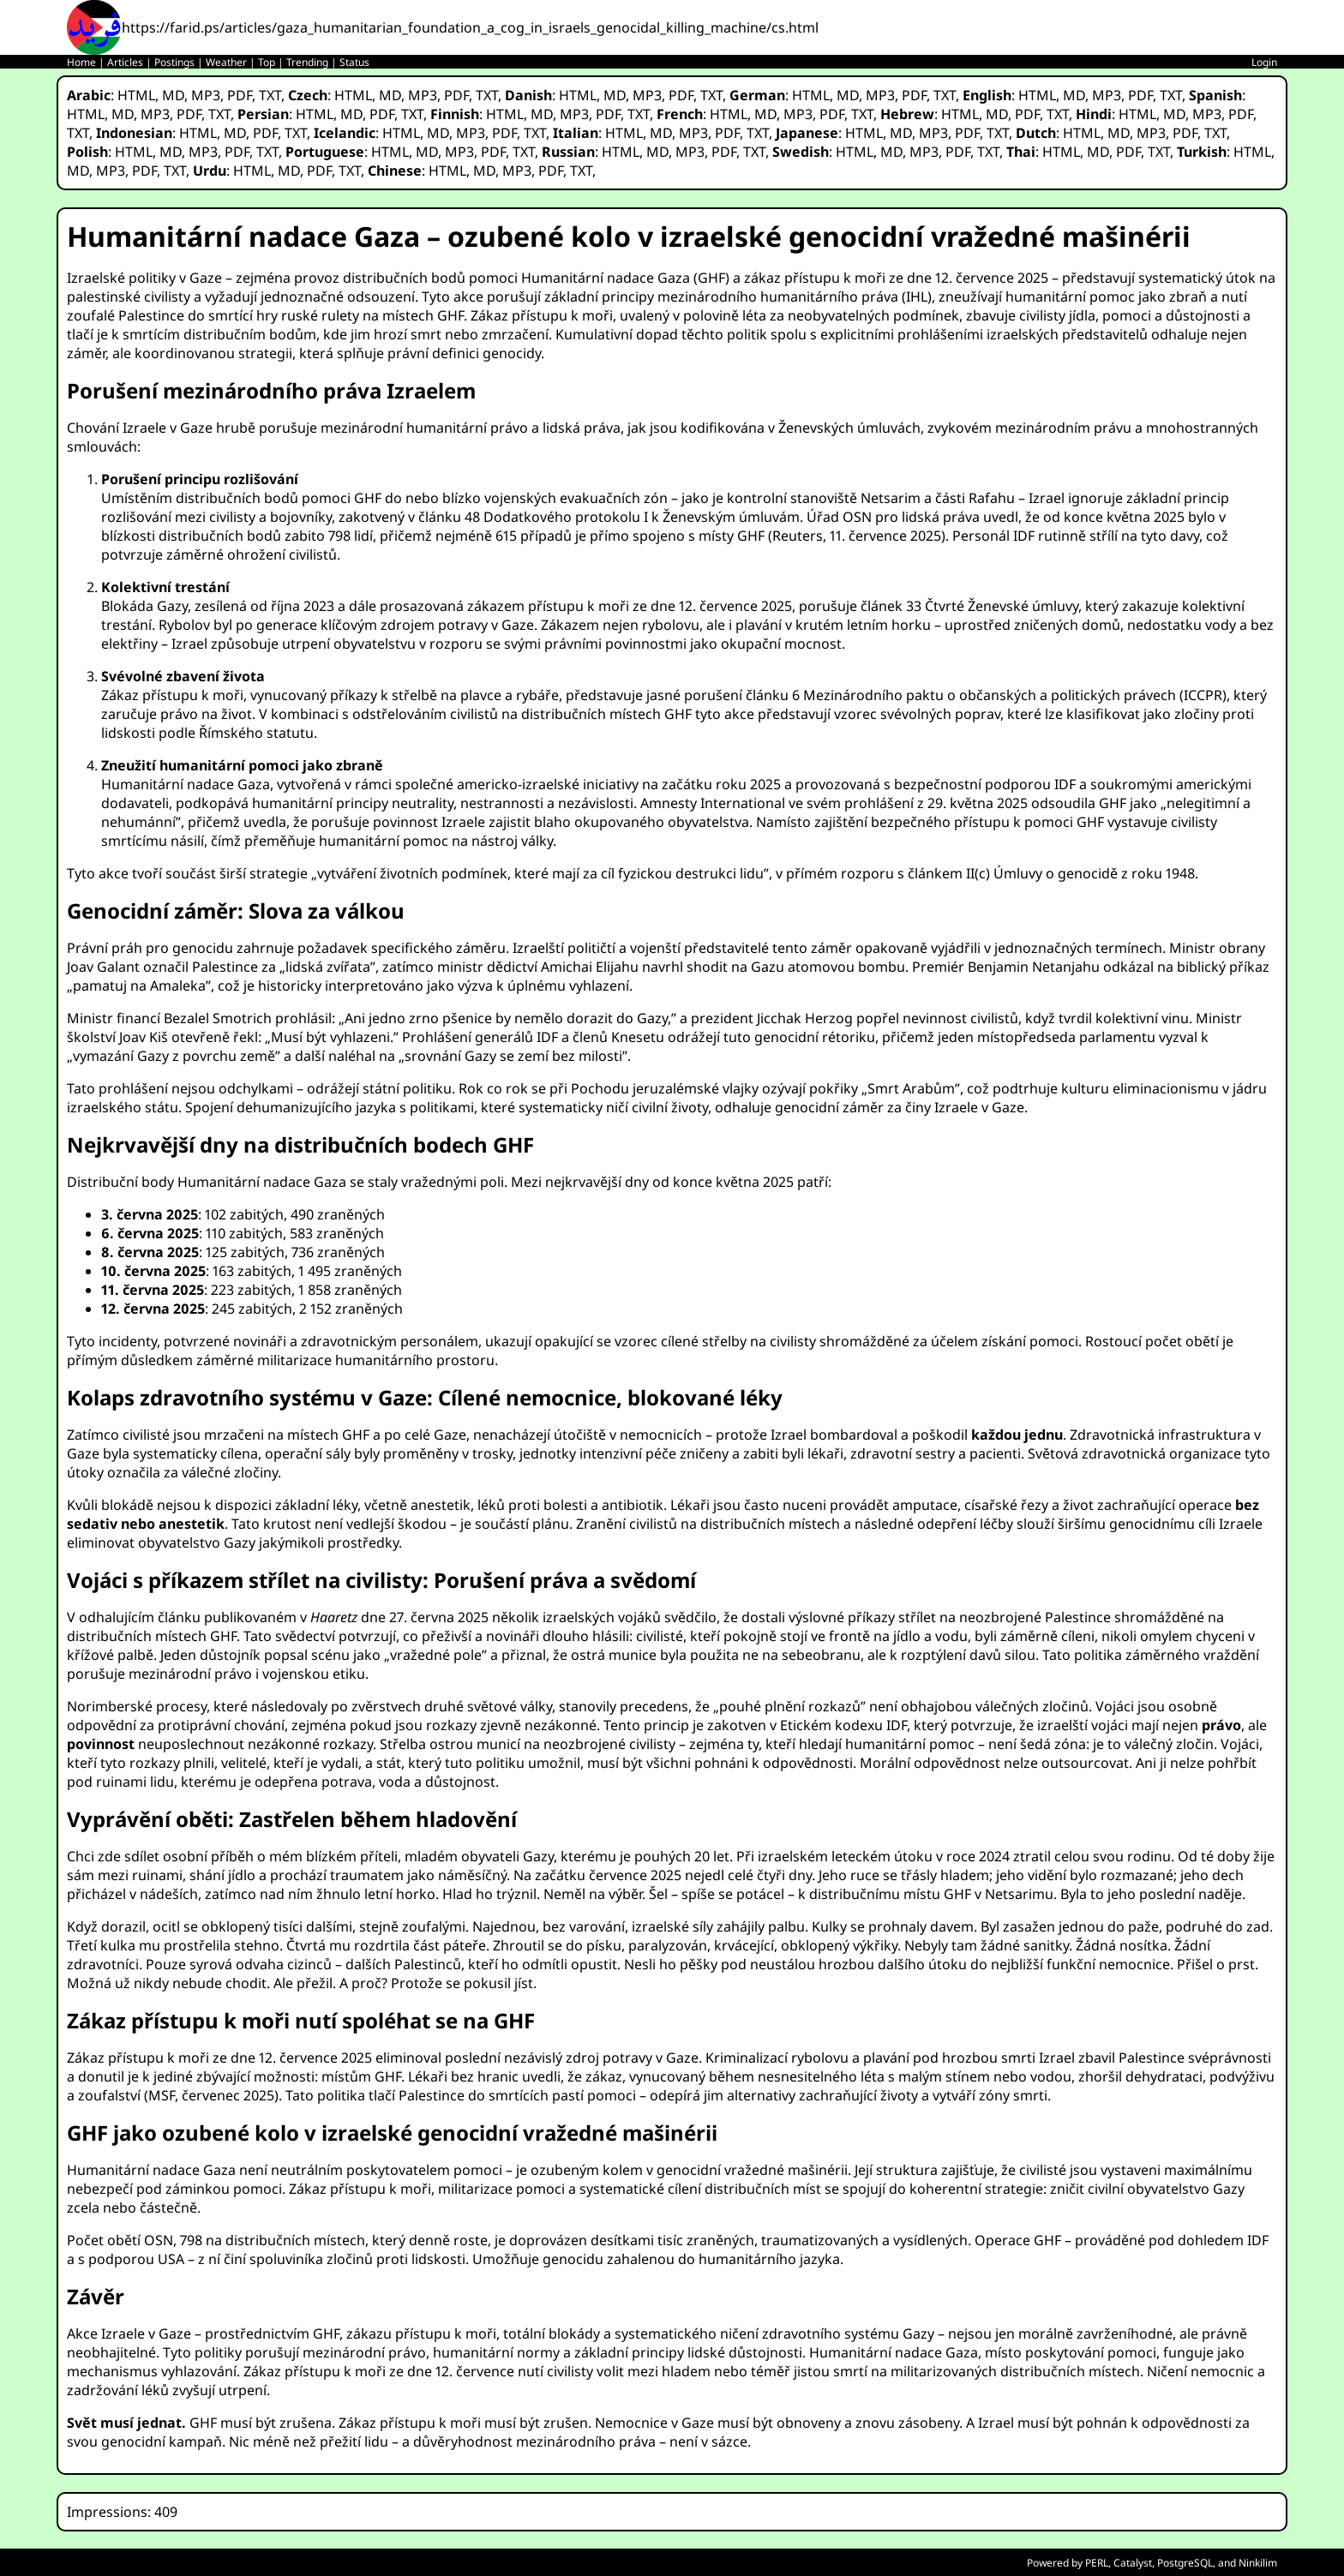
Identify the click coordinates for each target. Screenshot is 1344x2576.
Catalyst (1132, 2562)
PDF (239, 95)
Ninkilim (1258, 2562)
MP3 (205, 95)
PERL (1096, 2562)
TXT (270, 95)
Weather (226, 62)
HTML (136, 95)
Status (354, 62)
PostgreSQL (1185, 2562)
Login (1264, 62)
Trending (307, 62)
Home (81, 62)
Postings (174, 62)
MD (173, 95)
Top (266, 62)
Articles (125, 62)
